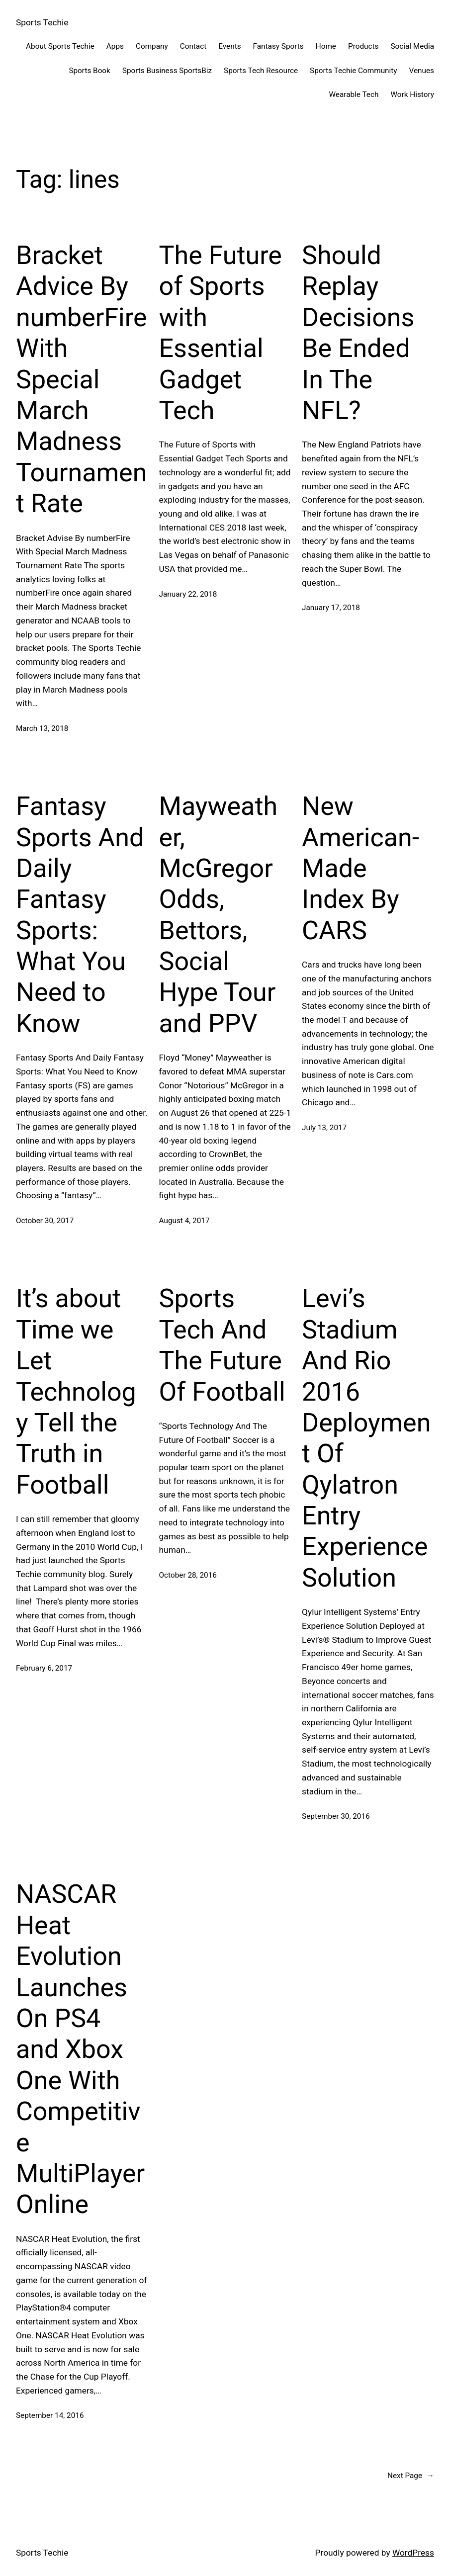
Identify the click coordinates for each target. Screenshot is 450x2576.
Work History (412, 94)
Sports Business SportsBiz (167, 70)
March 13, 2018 (42, 728)
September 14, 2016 (50, 2415)
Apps (115, 46)
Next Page (410, 2476)
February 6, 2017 (44, 1668)
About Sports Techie (60, 46)
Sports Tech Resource (261, 70)
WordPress (413, 2553)
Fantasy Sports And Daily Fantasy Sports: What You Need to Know (80, 915)
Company (152, 46)
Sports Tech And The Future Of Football (222, 1345)
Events (229, 46)
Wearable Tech (354, 94)
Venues (421, 70)
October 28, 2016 (188, 1575)
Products (363, 46)
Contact (193, 46)
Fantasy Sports (278, 46)
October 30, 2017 (45, 1220)
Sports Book (89, 70)
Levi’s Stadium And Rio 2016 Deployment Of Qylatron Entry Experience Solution (366, 1438)
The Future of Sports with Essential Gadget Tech (220, 333)
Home (326, 46)
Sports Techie (42, 22)
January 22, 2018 (188, 594)
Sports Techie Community (353, 70)
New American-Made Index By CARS (360, 868)
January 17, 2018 (331, 607)
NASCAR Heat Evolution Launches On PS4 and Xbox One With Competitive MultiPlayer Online (80, 2049)
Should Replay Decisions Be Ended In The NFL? (358, 333)
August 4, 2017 (184, 1220)
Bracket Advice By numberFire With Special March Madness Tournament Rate (81, 379)
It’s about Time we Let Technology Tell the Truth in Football (76, 1391)
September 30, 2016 (336, 1816)
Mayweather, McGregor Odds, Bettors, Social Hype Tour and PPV (218, 915)
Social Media (412, 46)
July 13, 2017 (324, 1127)
